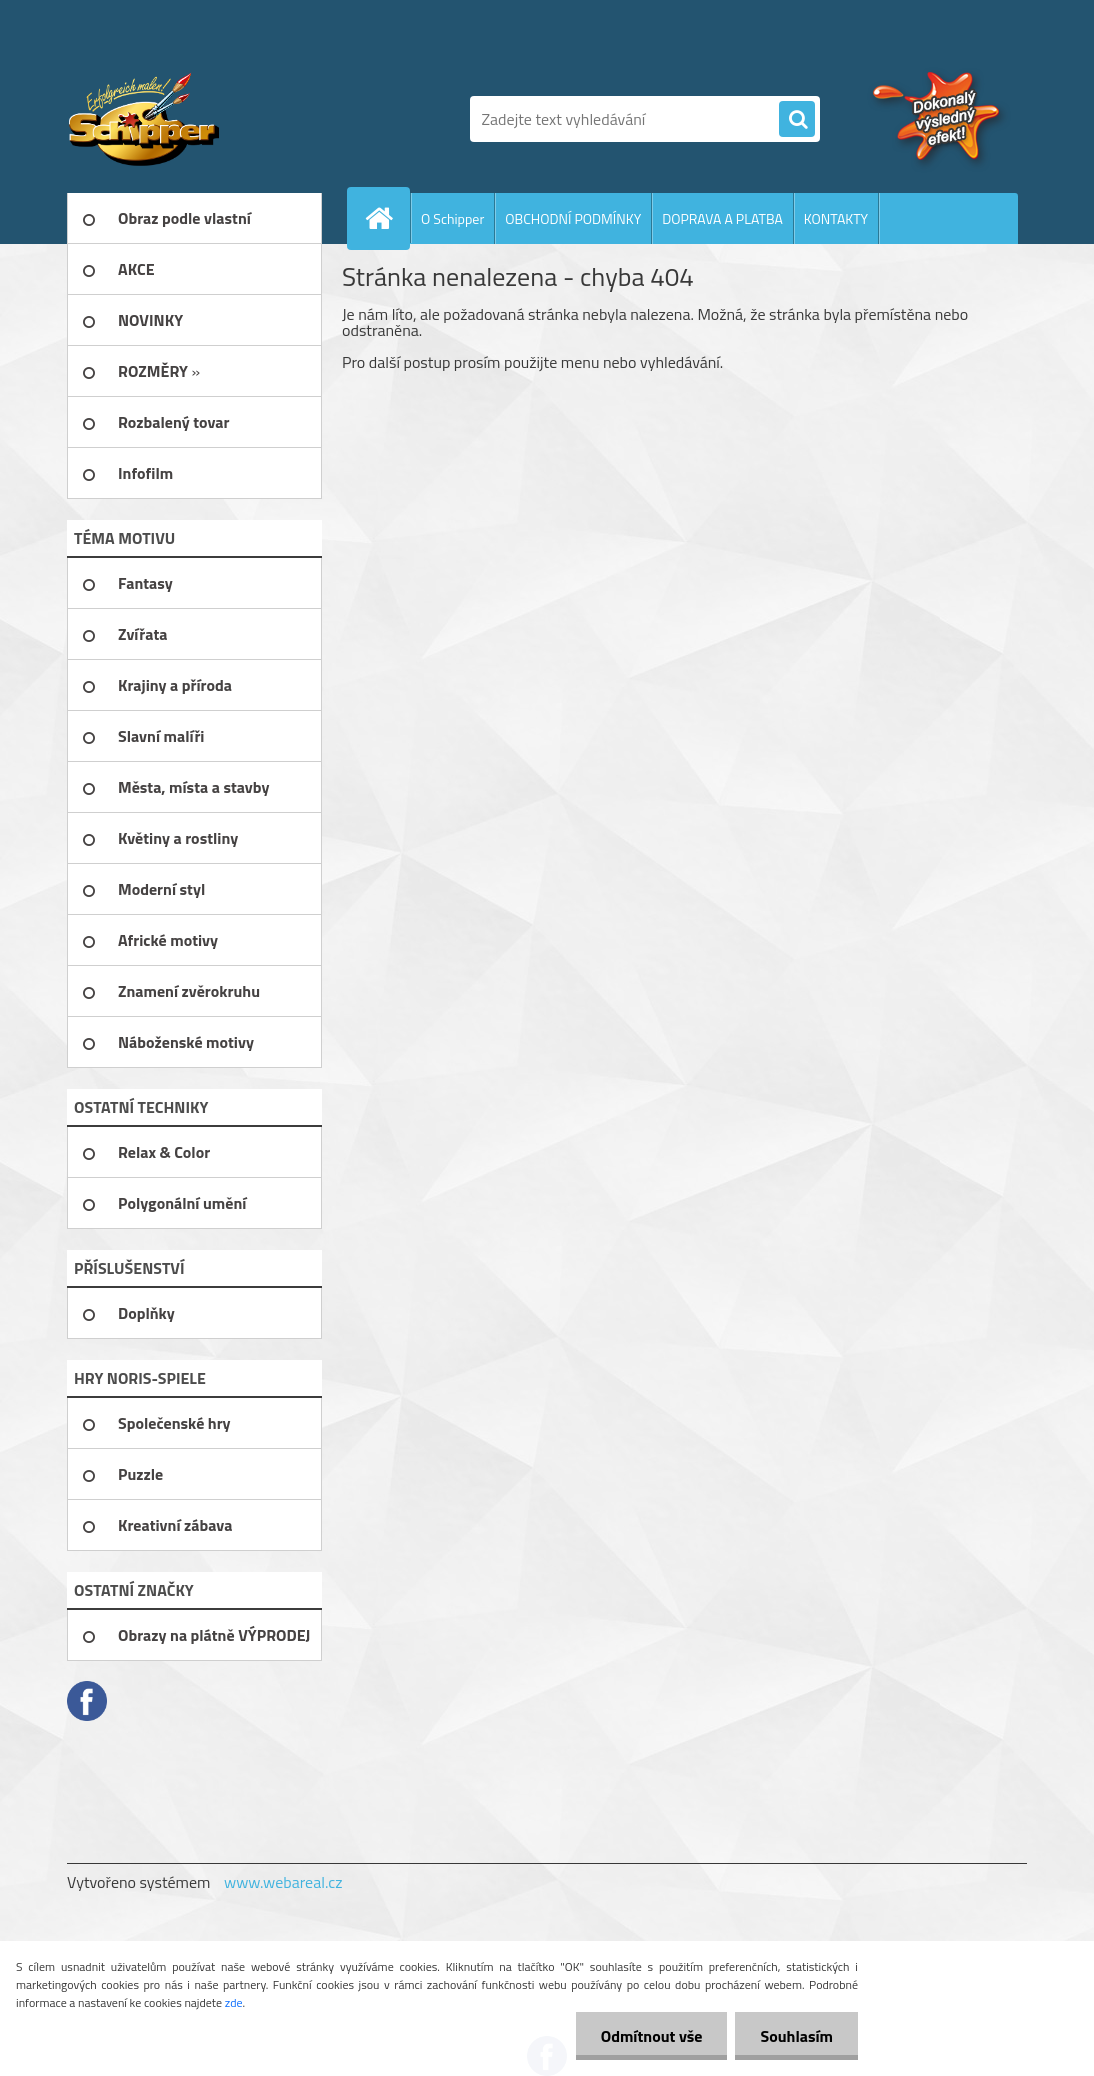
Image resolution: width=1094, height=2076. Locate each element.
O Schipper (452, 218)
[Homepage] (387, 218)
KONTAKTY (836, 218)
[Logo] (204, 119)
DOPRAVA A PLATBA (722, 218)
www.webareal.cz (283, 1882)
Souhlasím (796, 2036)
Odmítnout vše (652, 2036)
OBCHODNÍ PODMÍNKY (573, 218)
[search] (797, 120)
